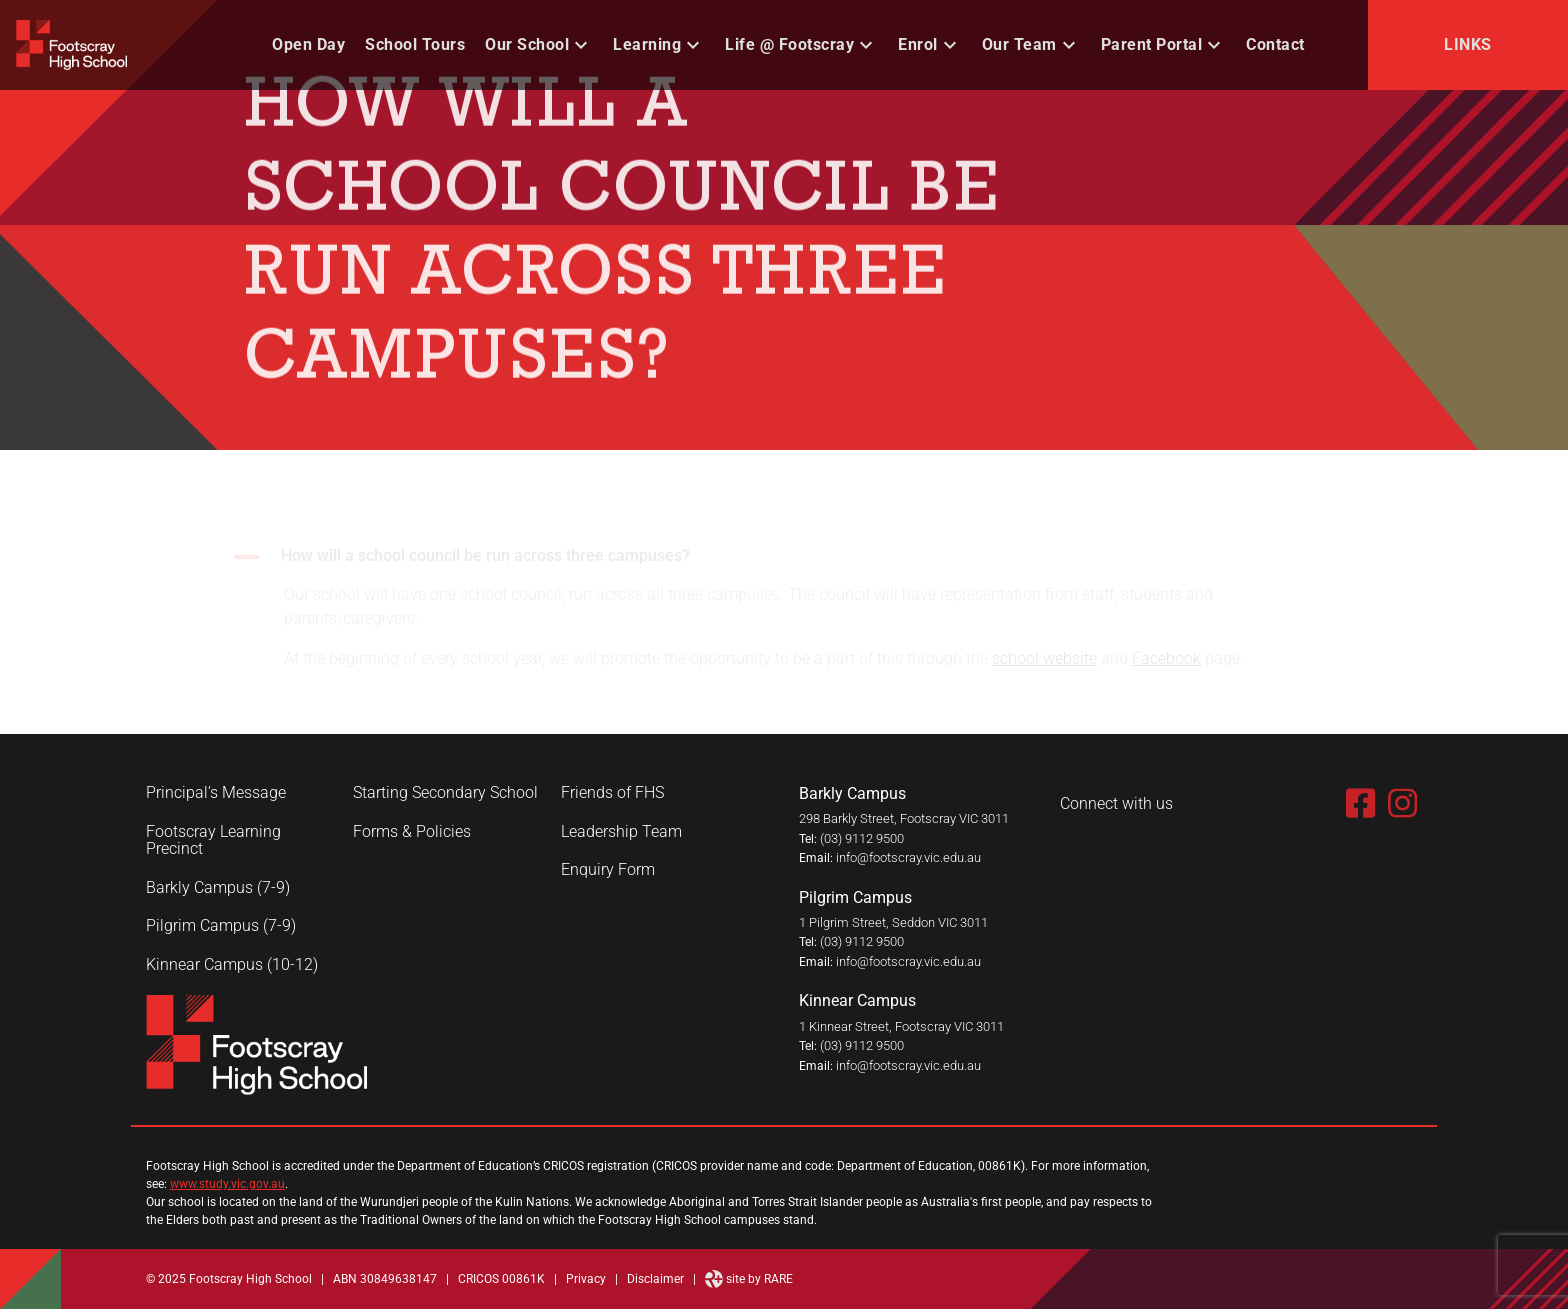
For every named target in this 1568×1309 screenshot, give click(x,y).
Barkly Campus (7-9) (218, 888)
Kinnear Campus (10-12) (232, 965)
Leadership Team (621, 832)
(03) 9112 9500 (862, 838)
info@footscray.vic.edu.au (908, 857)
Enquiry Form (608, 870)
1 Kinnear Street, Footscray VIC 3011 (901, 1026)
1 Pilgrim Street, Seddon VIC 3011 (893, 922)
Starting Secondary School (445, 793)
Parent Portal (1152, 44)
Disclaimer (655, 1279)
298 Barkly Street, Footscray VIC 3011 (904, 818)
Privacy (586, 1279)
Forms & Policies (412, 832)
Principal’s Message (216, 793)
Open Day (308, 44)
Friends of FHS (612, 793)
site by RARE (749, 1279)
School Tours (415, 44)
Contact (1275, 44)
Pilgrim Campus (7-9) (221, 926)
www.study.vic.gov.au (227, 1184)
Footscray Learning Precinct (213, 840)
